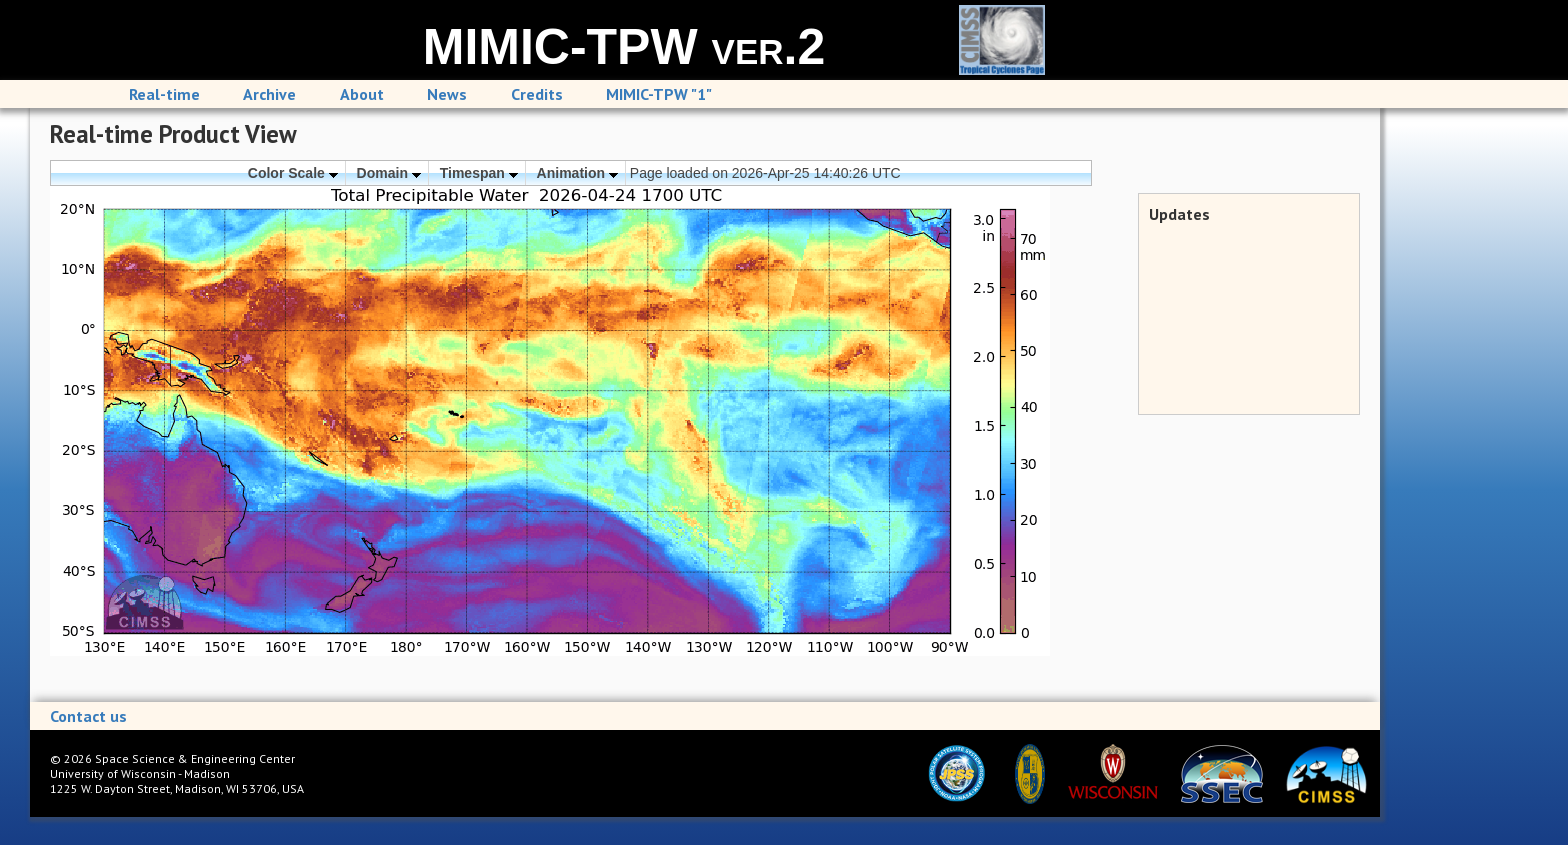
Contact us (88, 716)
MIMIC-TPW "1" (659, 94)
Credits (537, 94)
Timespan (479, 173)
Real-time (164, 94)
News (447, 94)
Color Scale (293, 173)
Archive (269, 94)
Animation (577, 173)
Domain (389, 173)
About (362, 94)
